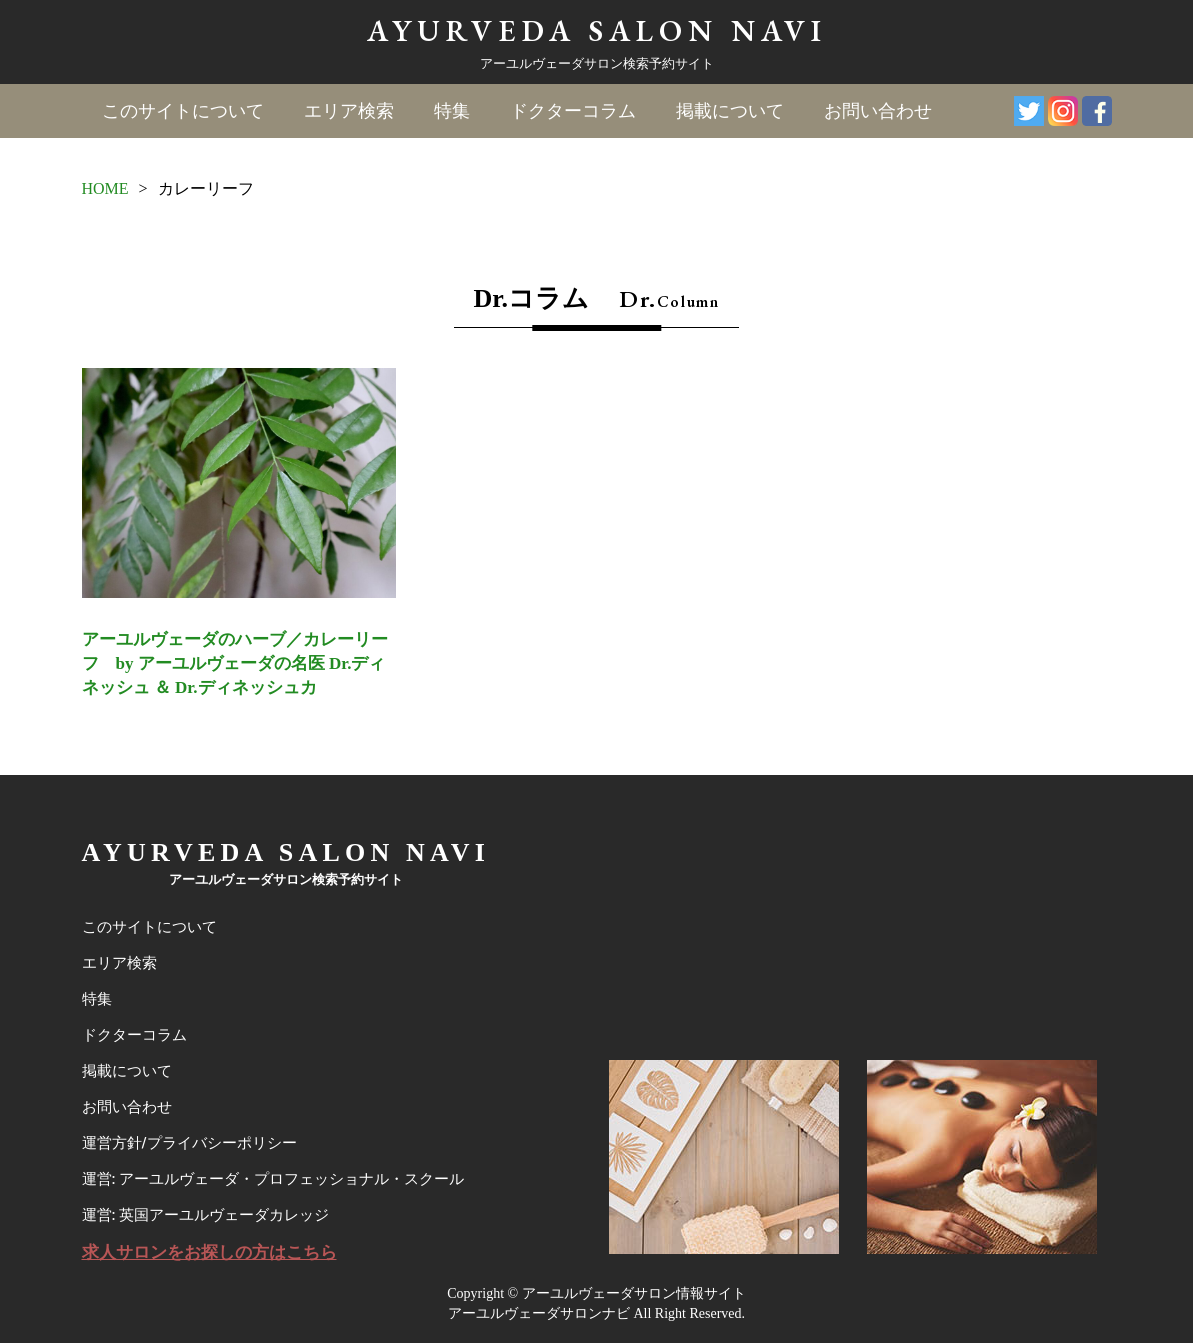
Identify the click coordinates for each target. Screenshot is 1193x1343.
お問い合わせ (878, 111)
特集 (452, 111)
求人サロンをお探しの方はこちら (209, 1252)
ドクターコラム (573, 111)
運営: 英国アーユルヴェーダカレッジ (205, 1215)
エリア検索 (349, 111)
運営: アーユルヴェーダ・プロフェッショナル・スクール (273, 1179)
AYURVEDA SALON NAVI (597, 30)
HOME (105, 188)
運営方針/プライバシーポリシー (189, 1143)
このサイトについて (183, 111)
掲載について (730, 111)
